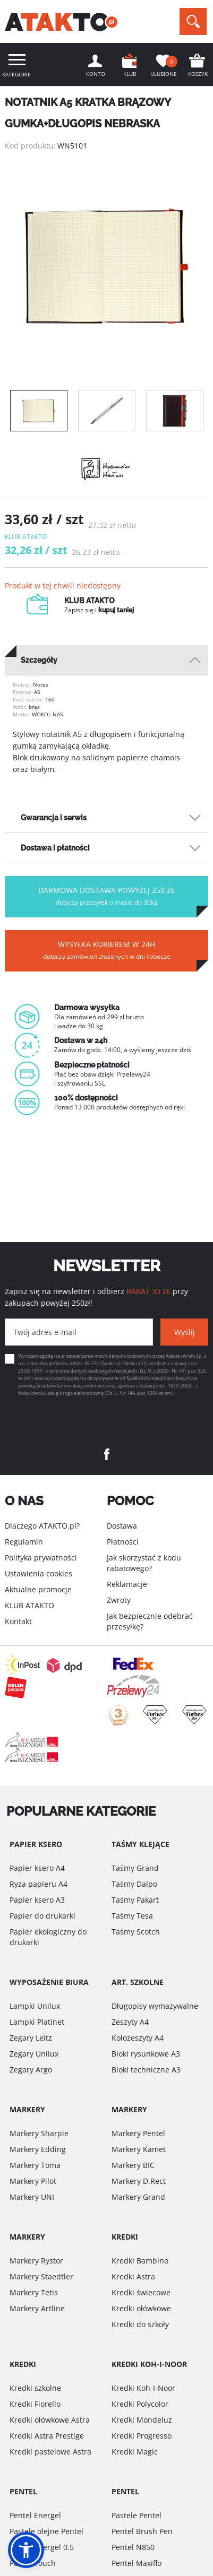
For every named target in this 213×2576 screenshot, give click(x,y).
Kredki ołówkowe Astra (50, 2420)
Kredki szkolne (35, 2388)
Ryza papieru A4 (38, 1884)
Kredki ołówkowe (141, 2308)
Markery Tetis (34, 2292)
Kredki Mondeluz (142, 2420)
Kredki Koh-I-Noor (143, 2388)
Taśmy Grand (135, 1868)
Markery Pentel (138, 2133)
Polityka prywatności (41, 1557)
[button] (26, 2550)
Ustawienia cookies (38, 1573)
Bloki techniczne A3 (146, 2070)
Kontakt (18, 1621)
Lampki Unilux (35, 2006)
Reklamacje (127, 1584)
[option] (106, 266)
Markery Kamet (139, 2149)
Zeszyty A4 (130, 2022)
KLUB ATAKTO (29, 1605)
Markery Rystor (36, 2261)
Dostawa (122, 1526)
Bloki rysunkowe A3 (146, 2054)
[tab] (106, 660)
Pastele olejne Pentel (46, 2531)
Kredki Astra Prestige (47, 2436)
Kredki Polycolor (140, 2404)
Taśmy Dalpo (134, 1884)
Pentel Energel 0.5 (42, 2547)
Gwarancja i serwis (54, 817)
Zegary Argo (31, 2070)
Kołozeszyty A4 (138, 2038)
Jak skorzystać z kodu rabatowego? (144, 1562)
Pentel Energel (35, 2515)
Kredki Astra (133, 2276)
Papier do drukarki (42, 1916)
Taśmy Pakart (135, 1900)
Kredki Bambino (140, 2261)
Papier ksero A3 (37, 1900)
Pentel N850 (133, 2547)
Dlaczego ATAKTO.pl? (42, 1526)
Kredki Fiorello (35, 2404)
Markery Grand (138, 2197)
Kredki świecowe (141, 2292)
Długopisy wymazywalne (155, 2006)
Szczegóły (39, 660)
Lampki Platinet (37, 2022)
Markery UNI (32, 2197)
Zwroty (119, 1600)
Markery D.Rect (139, 2181)
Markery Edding (38, 2149)
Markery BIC (133, 2165)
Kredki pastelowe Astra (50, 2452)
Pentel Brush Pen (142, 2531)
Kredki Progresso (142, 2436)
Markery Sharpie (39, 2133)
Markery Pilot (33, 2181)
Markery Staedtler (41, 2276)
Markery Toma (35, 2165)
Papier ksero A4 (37, 1868)
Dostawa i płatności (55, 848)
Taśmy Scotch (136, 1932)
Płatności (123, 1542)
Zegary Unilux (34, 2054)
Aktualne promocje (38, 1589)
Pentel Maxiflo (136, 2563)
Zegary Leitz (31, 2038)
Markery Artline (37, 2308)
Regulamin (24, 1542)
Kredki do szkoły (140, 2324)
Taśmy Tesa (132, 1916)
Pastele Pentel (136, 2515)
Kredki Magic (135, 2452)
